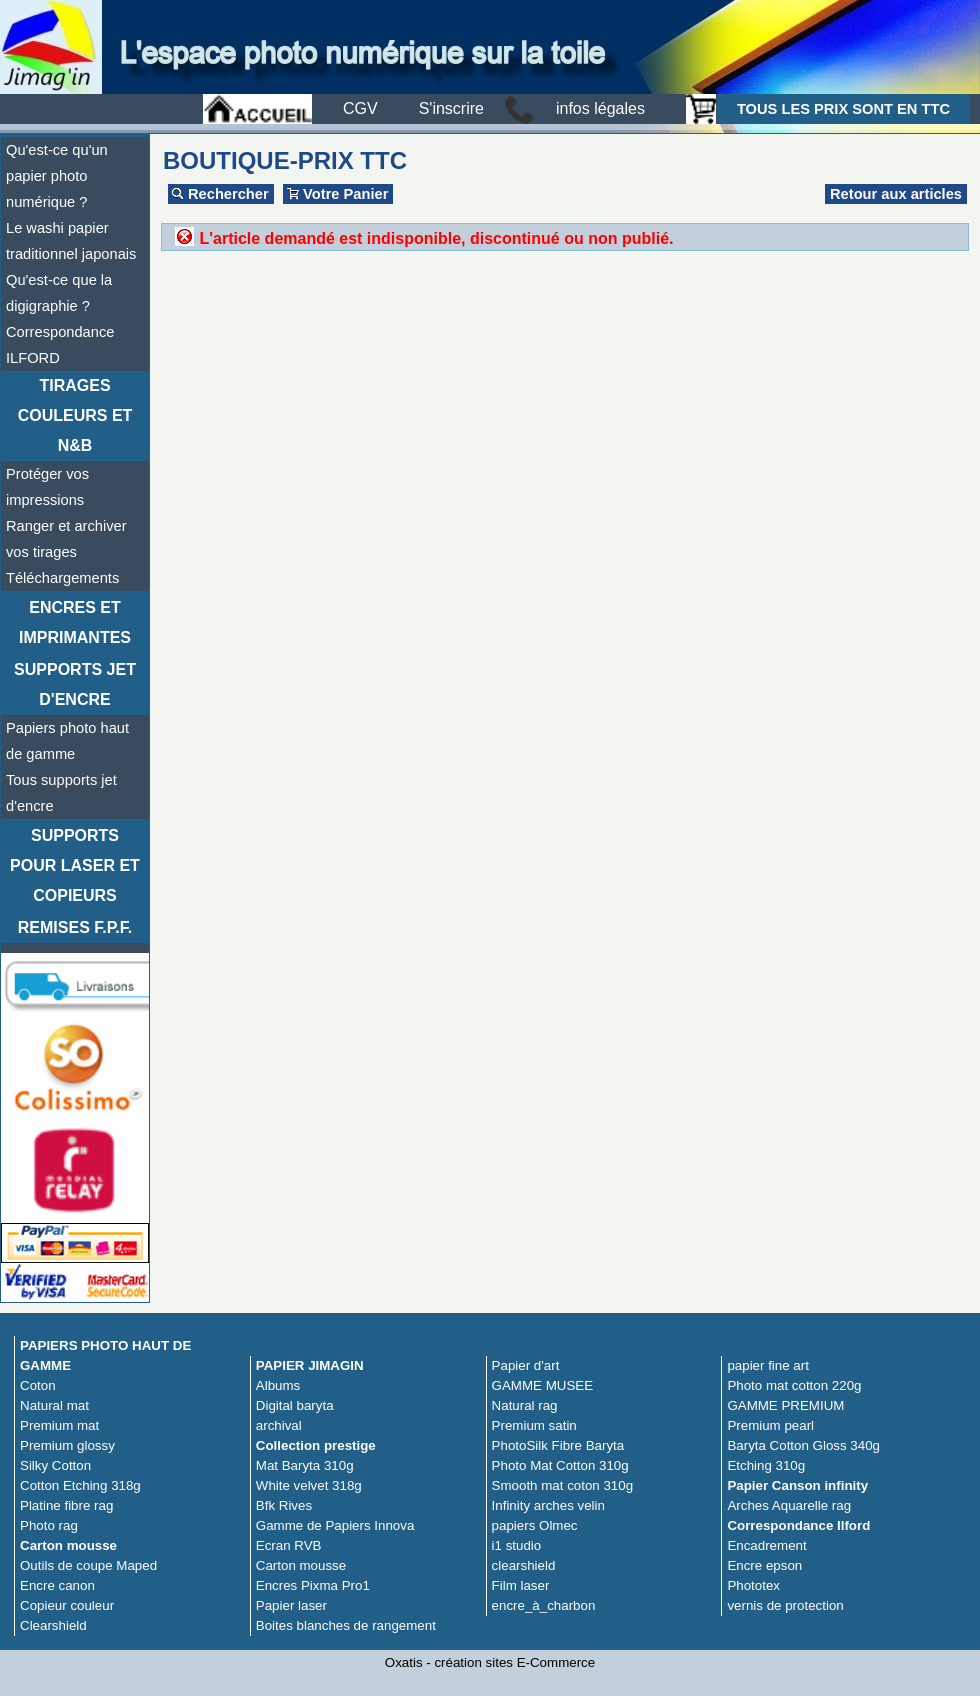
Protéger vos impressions (47, 487)
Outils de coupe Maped (88, 1565)
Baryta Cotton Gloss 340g (803, 1445)
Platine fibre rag (66, 1505)
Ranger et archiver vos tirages (66, 539)
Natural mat (54, 1405)
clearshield (524, 1565)
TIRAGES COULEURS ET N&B (75, 415)
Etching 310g (766, 1465)
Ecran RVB (289, 1545)
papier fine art (768, 1365)
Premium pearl (770, 1425)
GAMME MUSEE (542, 1385)
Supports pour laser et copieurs (75, 865)
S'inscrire (451, 108)
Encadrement (766, 1545)
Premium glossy (67, 1445)
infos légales (600, 108)
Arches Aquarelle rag (789, 1505)
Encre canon (57, 1585)
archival (279, 1425)
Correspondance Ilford (798, 1525)
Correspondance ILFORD (60, 345)
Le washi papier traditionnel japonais (71, 241)
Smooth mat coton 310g (563, 1485)
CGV (360, 108)
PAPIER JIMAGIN (310, 1365)
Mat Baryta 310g (305, 1465)
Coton (38, 1385)
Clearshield (53, 1625)
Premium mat (59, 1425)
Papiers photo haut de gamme (67, 741)
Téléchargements (62, 578)
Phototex (753, 1585)
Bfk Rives (284, 1505)
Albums (278, 1385)
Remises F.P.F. (75, 927)
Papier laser (291, 1605)
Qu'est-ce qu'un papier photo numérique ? (57, 176)
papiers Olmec (535, 1525)
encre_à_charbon (544, 1605)
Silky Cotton (55, 1465)
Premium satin (534, 1425)
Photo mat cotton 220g (794, 1385)
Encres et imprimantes (75, 622)
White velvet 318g (309, 1485)
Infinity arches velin (548, 1505)
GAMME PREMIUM (785, 1405)
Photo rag (49, 1525)
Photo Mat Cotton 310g (560, 1465)
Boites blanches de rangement (346, 1625)
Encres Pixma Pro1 (313, 1585)
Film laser (521, 1585)
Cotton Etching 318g (80, 1485)
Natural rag (525, 1405)
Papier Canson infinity (797, 1485)
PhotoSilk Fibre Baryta (558, 1445)
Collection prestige (316, 1445)
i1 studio (517, 1545)
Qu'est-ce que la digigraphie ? (59, 293)
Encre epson (764, 1565)
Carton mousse (68, 1545)
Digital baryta (295, 1405)
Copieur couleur (67, 1605)
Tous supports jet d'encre (61, 793)
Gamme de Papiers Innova (335, 1525)
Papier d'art (526, 1365)
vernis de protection (785, 1605)
